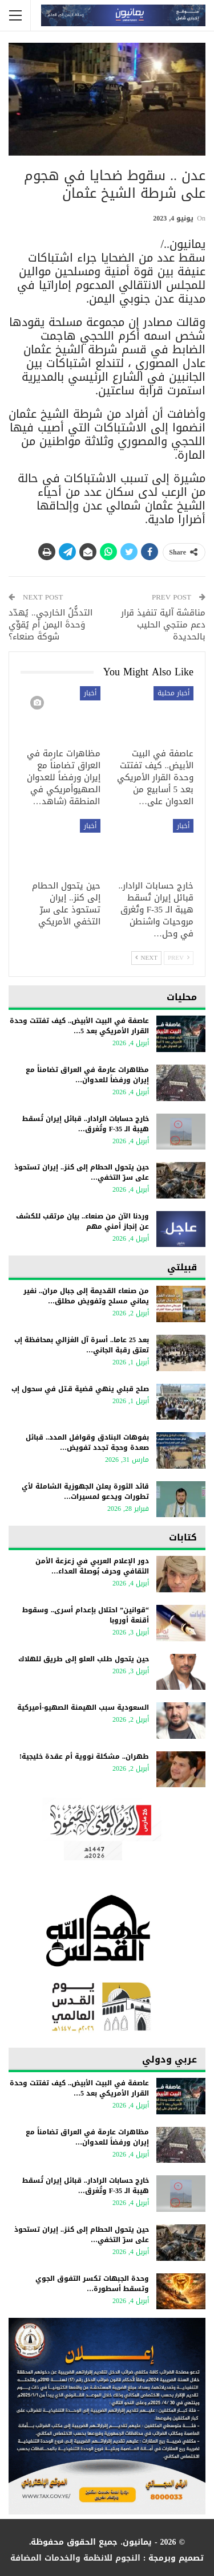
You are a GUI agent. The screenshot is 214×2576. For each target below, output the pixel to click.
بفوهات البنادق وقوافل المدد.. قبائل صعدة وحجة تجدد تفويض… (87, 1442)
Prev (178, 958)
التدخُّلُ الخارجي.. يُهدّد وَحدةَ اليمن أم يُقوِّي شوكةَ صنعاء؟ (50, 625)
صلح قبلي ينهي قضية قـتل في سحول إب (80, 1389)
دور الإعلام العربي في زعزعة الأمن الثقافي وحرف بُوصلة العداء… (92, 1566)
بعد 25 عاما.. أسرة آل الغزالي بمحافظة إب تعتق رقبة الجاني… (81, 1345)
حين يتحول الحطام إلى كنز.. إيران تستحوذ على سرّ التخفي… (81, 1172)
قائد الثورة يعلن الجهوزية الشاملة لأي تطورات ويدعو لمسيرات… (85, 1491)
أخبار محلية (173, 693)
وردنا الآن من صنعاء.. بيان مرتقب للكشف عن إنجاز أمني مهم (82, 1221)
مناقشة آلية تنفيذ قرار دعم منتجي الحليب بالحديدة (163, 625)
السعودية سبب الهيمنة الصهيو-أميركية (81, 1707)
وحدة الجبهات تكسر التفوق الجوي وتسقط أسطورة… (92, 2283)
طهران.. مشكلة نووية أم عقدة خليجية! (84, 1756)
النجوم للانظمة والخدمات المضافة (75, 2558)
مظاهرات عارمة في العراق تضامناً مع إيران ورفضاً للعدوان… (87, 1074)
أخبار (90, 693)
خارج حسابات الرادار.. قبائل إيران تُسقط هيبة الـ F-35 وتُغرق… (85, 1123)
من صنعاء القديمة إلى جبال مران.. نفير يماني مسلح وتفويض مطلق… (86, 1296)
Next (146, 958)
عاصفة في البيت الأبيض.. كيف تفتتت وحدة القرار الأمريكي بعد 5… (79, 1025)
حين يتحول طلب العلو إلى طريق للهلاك (83, 1659)
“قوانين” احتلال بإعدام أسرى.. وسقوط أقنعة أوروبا (85, 1615)
